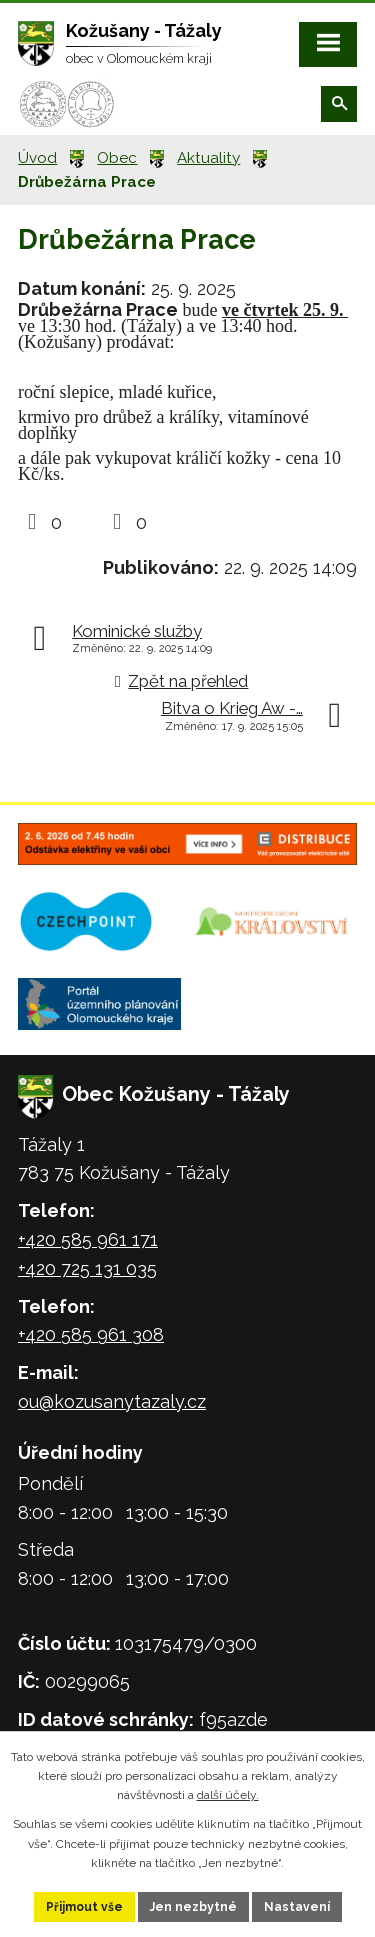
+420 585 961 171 (88, 1239)
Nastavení (297, 1907)
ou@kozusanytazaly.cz (112, 1401)
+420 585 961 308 (91, 1334)
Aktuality (208, 158)
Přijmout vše (84, 1907)
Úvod (37, 158)
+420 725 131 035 (87, 1268)
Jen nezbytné (193, 1907)
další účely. (228, 1795)
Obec (117, 158)
